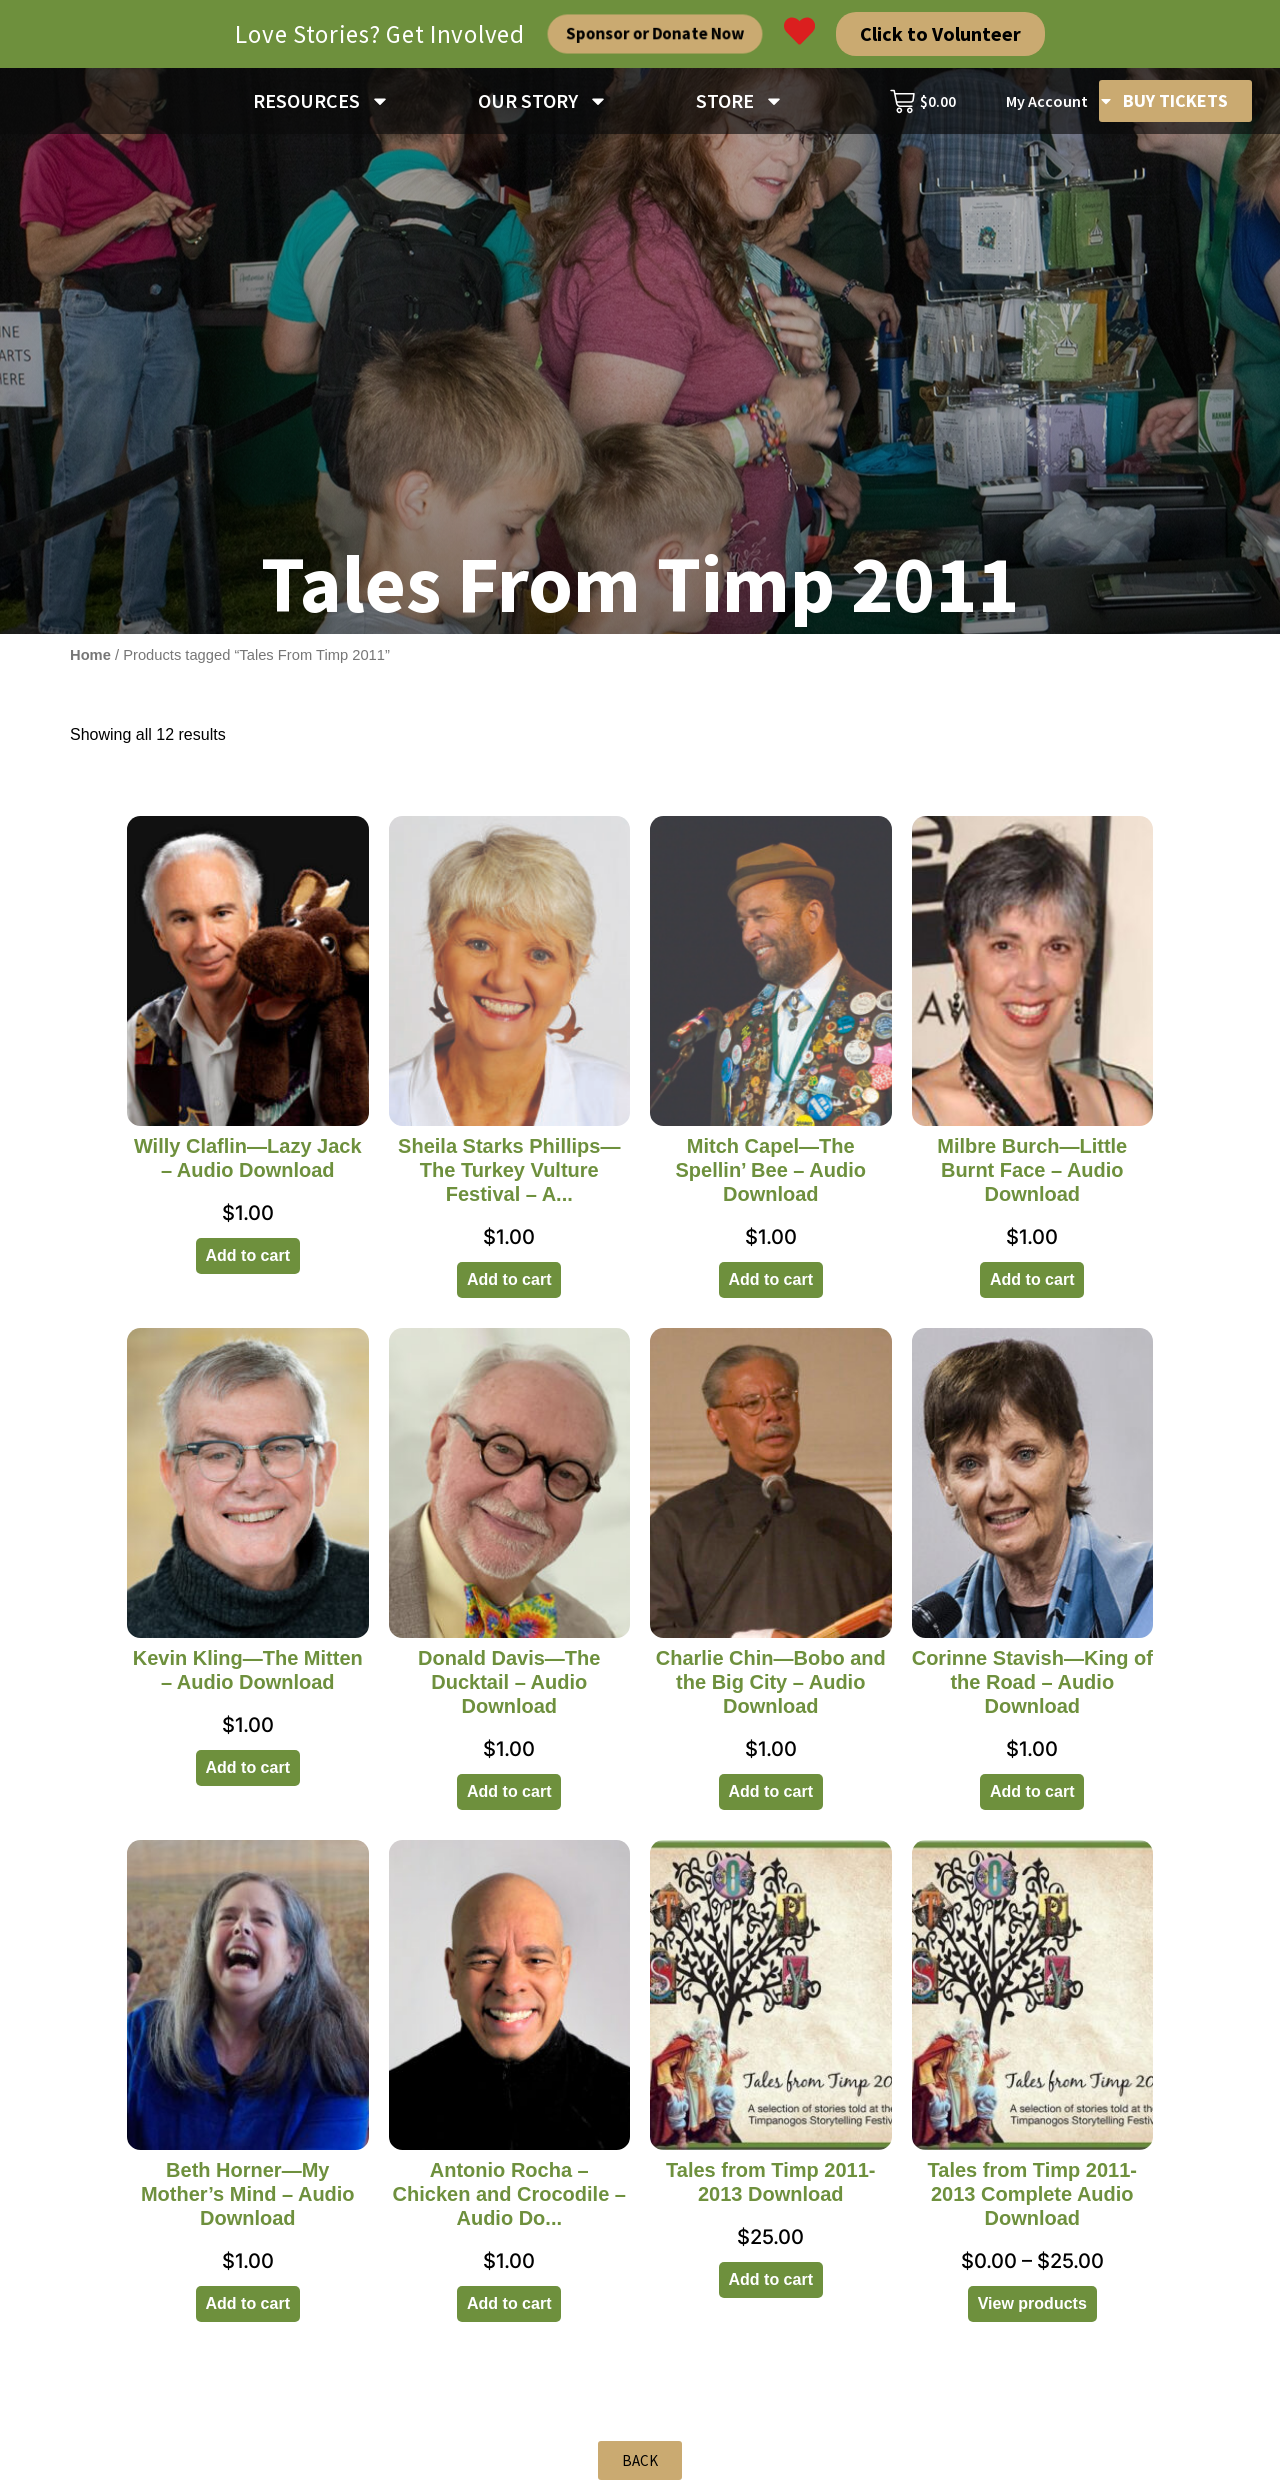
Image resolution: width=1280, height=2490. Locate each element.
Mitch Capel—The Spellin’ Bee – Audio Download (771, 1170)
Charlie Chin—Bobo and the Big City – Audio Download (771, 1682)
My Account (1060, 101)
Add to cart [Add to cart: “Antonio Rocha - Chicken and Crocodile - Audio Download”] (509, 2303)
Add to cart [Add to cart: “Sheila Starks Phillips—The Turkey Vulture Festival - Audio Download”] (509, 1279)
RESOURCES (321, 101)
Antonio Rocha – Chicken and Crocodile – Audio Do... (509, 2194)
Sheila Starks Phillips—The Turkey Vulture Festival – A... (509, 1170)
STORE (740, 101)
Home (90, 655)
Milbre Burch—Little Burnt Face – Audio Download (1032, 1170)
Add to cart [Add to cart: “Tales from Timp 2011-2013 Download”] (771, 2279)
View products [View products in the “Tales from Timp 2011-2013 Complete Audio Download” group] (1032, 2303)
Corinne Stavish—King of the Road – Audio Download (1032, 1682)
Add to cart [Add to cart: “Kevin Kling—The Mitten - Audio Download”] (248, 1767)
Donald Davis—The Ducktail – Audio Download (509, 1682)
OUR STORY (543, 101)
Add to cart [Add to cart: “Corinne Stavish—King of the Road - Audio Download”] (1032, 1791)
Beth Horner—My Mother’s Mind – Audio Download (248, 2194)
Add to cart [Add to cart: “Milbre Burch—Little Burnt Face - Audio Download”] (1032, 1279)
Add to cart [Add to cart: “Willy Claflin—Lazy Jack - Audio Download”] (248, 1255)
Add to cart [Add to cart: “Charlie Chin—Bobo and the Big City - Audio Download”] (771, 1791)
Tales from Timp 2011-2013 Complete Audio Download (1032, 2194)
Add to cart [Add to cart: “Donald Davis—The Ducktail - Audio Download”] (509, 1791)
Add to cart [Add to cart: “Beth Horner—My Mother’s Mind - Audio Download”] (248, 2303)
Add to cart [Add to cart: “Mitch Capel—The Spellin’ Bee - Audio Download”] (771, 1279)
